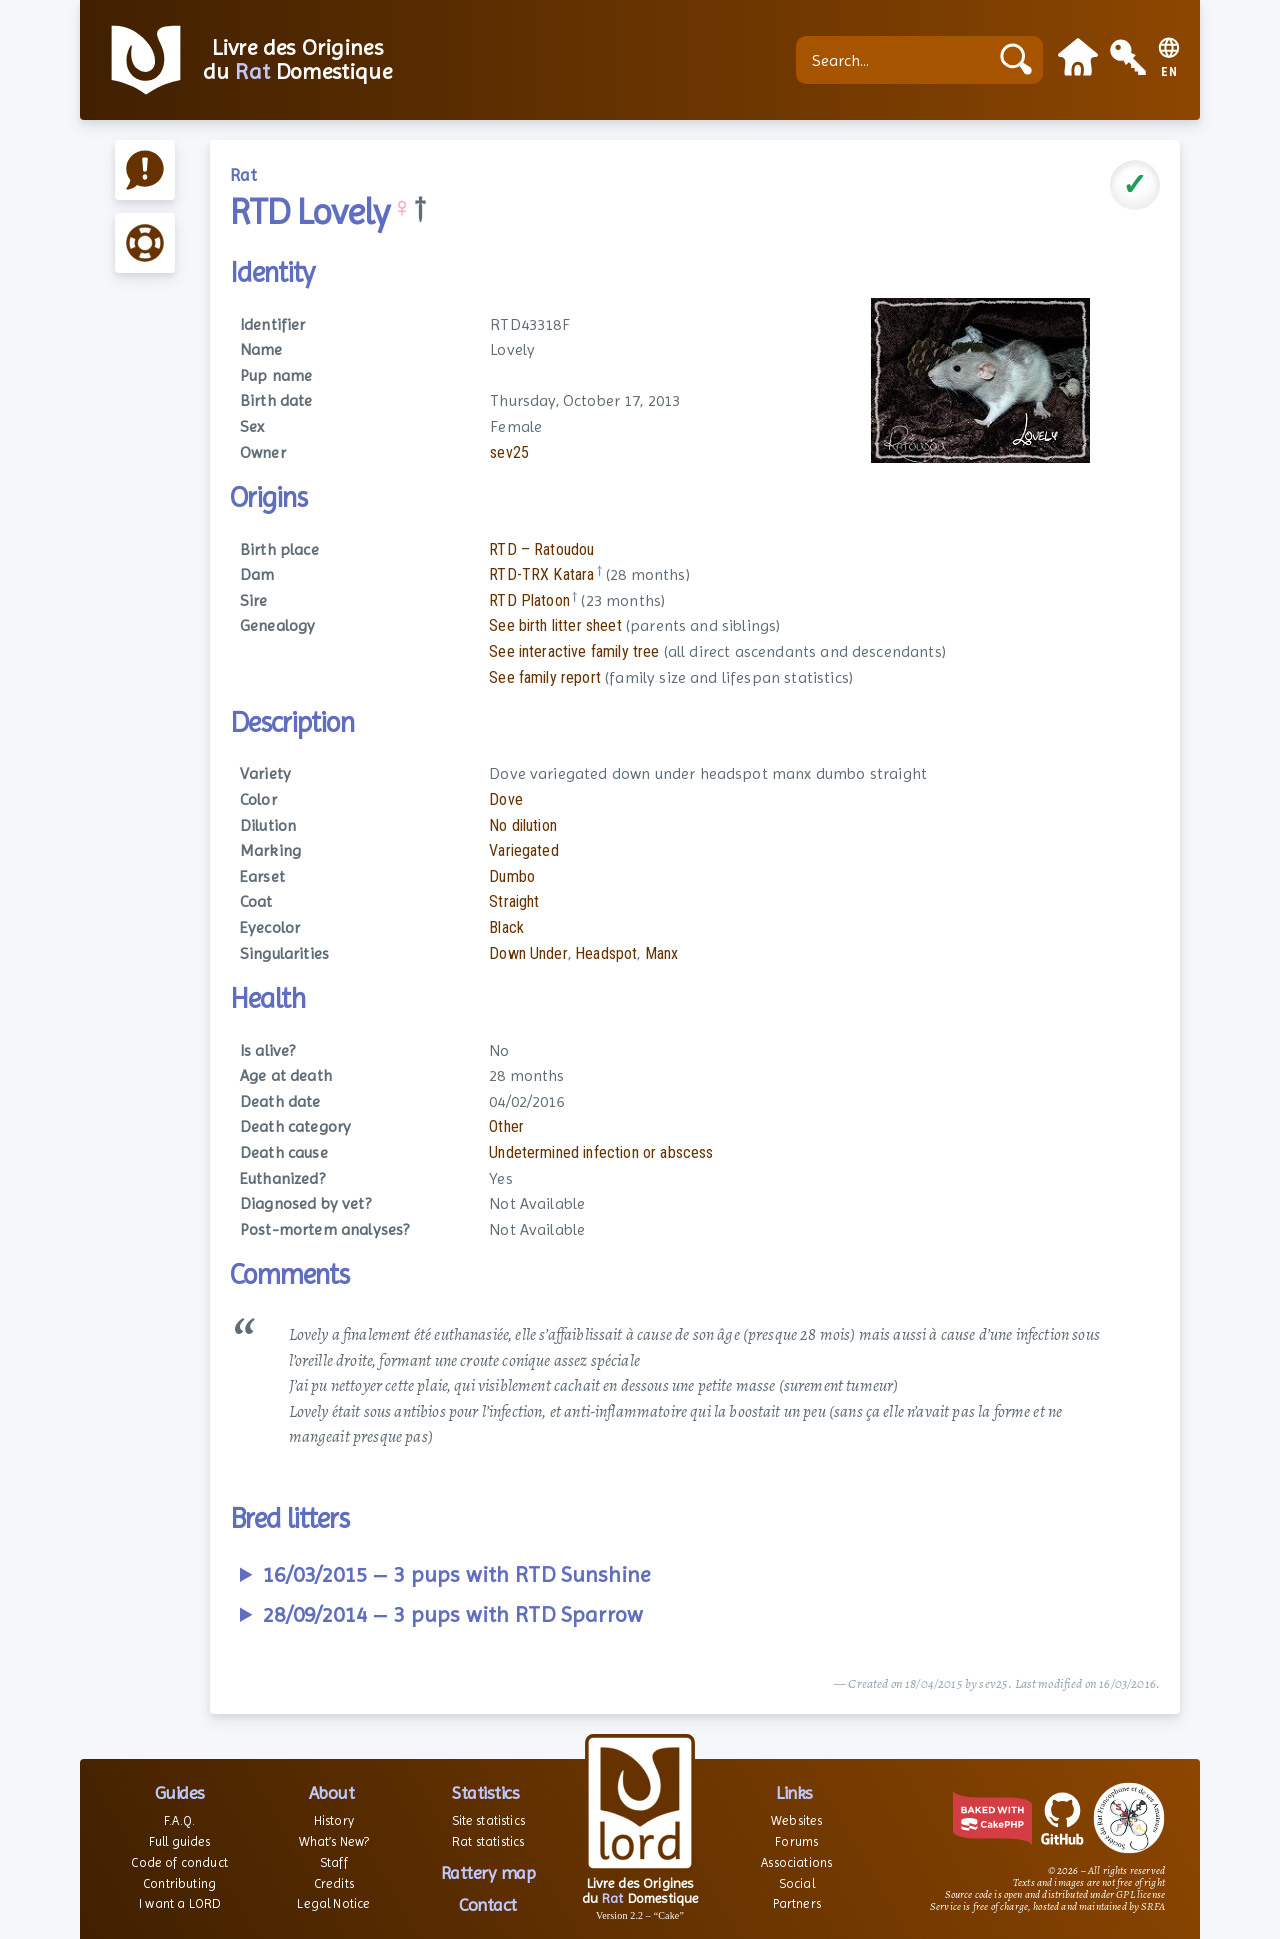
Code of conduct (179, 1862)
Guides (180, 1792)
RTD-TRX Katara (541, 574)
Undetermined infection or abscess (601, 1152)
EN (1169, 72)
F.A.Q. (179, 1820)
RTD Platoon (529, 600)
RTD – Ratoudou (541, 549)
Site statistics (488, 1820)
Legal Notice (333, 1903)
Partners (797, 1903)
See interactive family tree (574, 651)
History (334, 1820)
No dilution (523, 825)
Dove (506, 799)
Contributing (179, 1883)
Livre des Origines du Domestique (297, 60)
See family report (545, 677)
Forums (796, 1841)
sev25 (509, 452)
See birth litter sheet (555, 625)
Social (797, 1883)
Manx (662, 953)
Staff (334, 1862)
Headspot (606, 953)
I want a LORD (179, 1903)
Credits (334, 1883)
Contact (488, 1904)
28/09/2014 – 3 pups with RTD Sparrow (453, 1614)
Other (506, 1126)
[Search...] (897, 60)
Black (506, 927)
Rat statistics (488, 1841)
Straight (514, 901)
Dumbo (512, 876)
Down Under (528, 953)
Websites (796, 1820)
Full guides (180, 1841)
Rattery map (488, 1872)
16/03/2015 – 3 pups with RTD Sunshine (456, 1574)
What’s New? (334, 1841)
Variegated (524, 850)
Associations (796, 1862)
